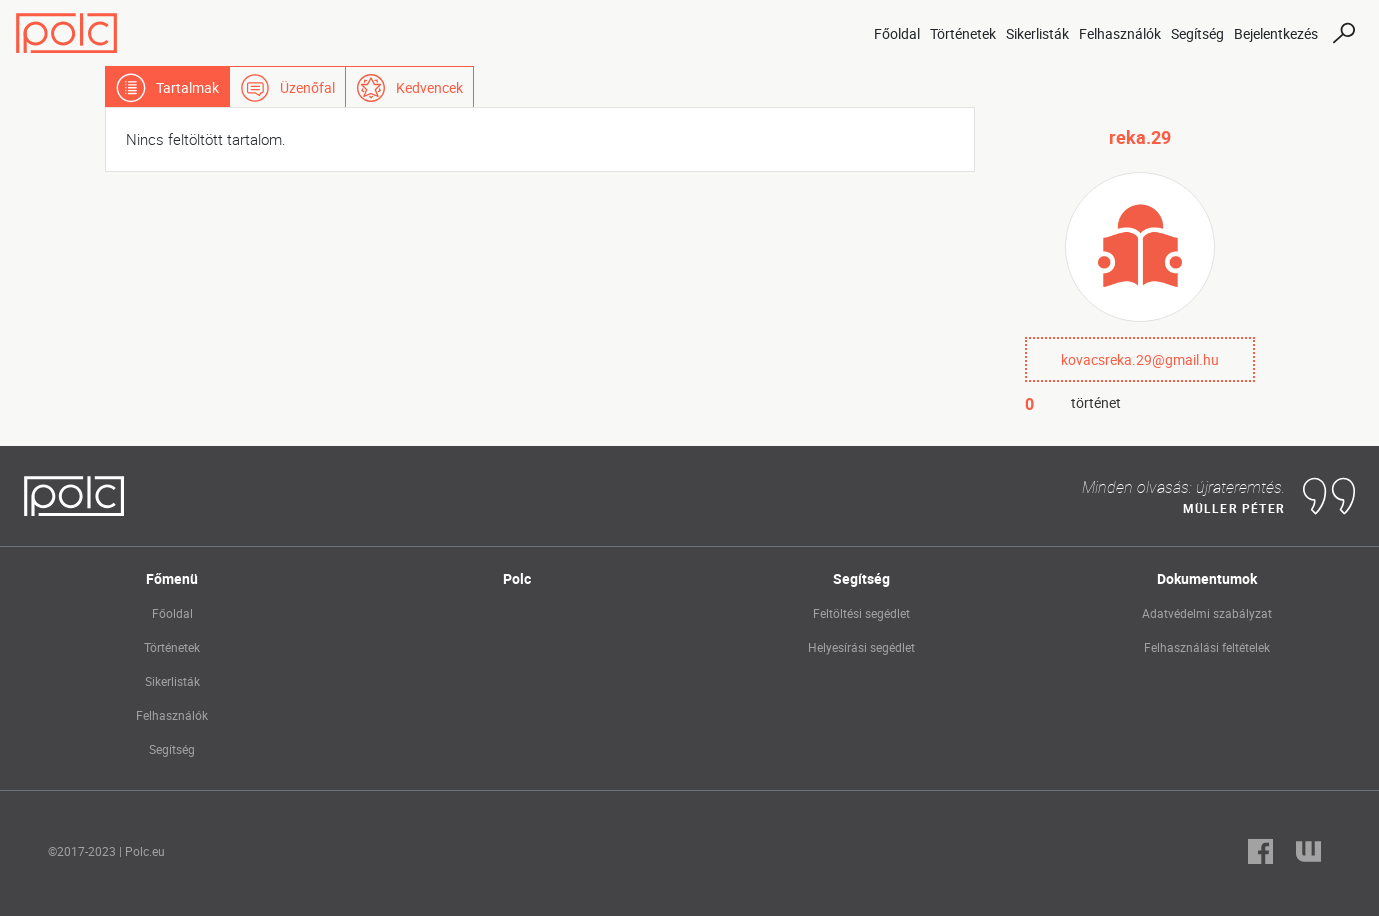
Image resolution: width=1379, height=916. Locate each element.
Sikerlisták (1037, 33)
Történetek (963, 33)
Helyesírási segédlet (861, 647)
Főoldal (897, 33)
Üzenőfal (307, 87)
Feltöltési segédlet (861, 613)
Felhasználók (1120, 33)
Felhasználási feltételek (1207, 647)
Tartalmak (187, 87)
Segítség (1197, 33)
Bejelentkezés (1276, 33)
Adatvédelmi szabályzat (1207, 613)
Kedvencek (429, 87)
